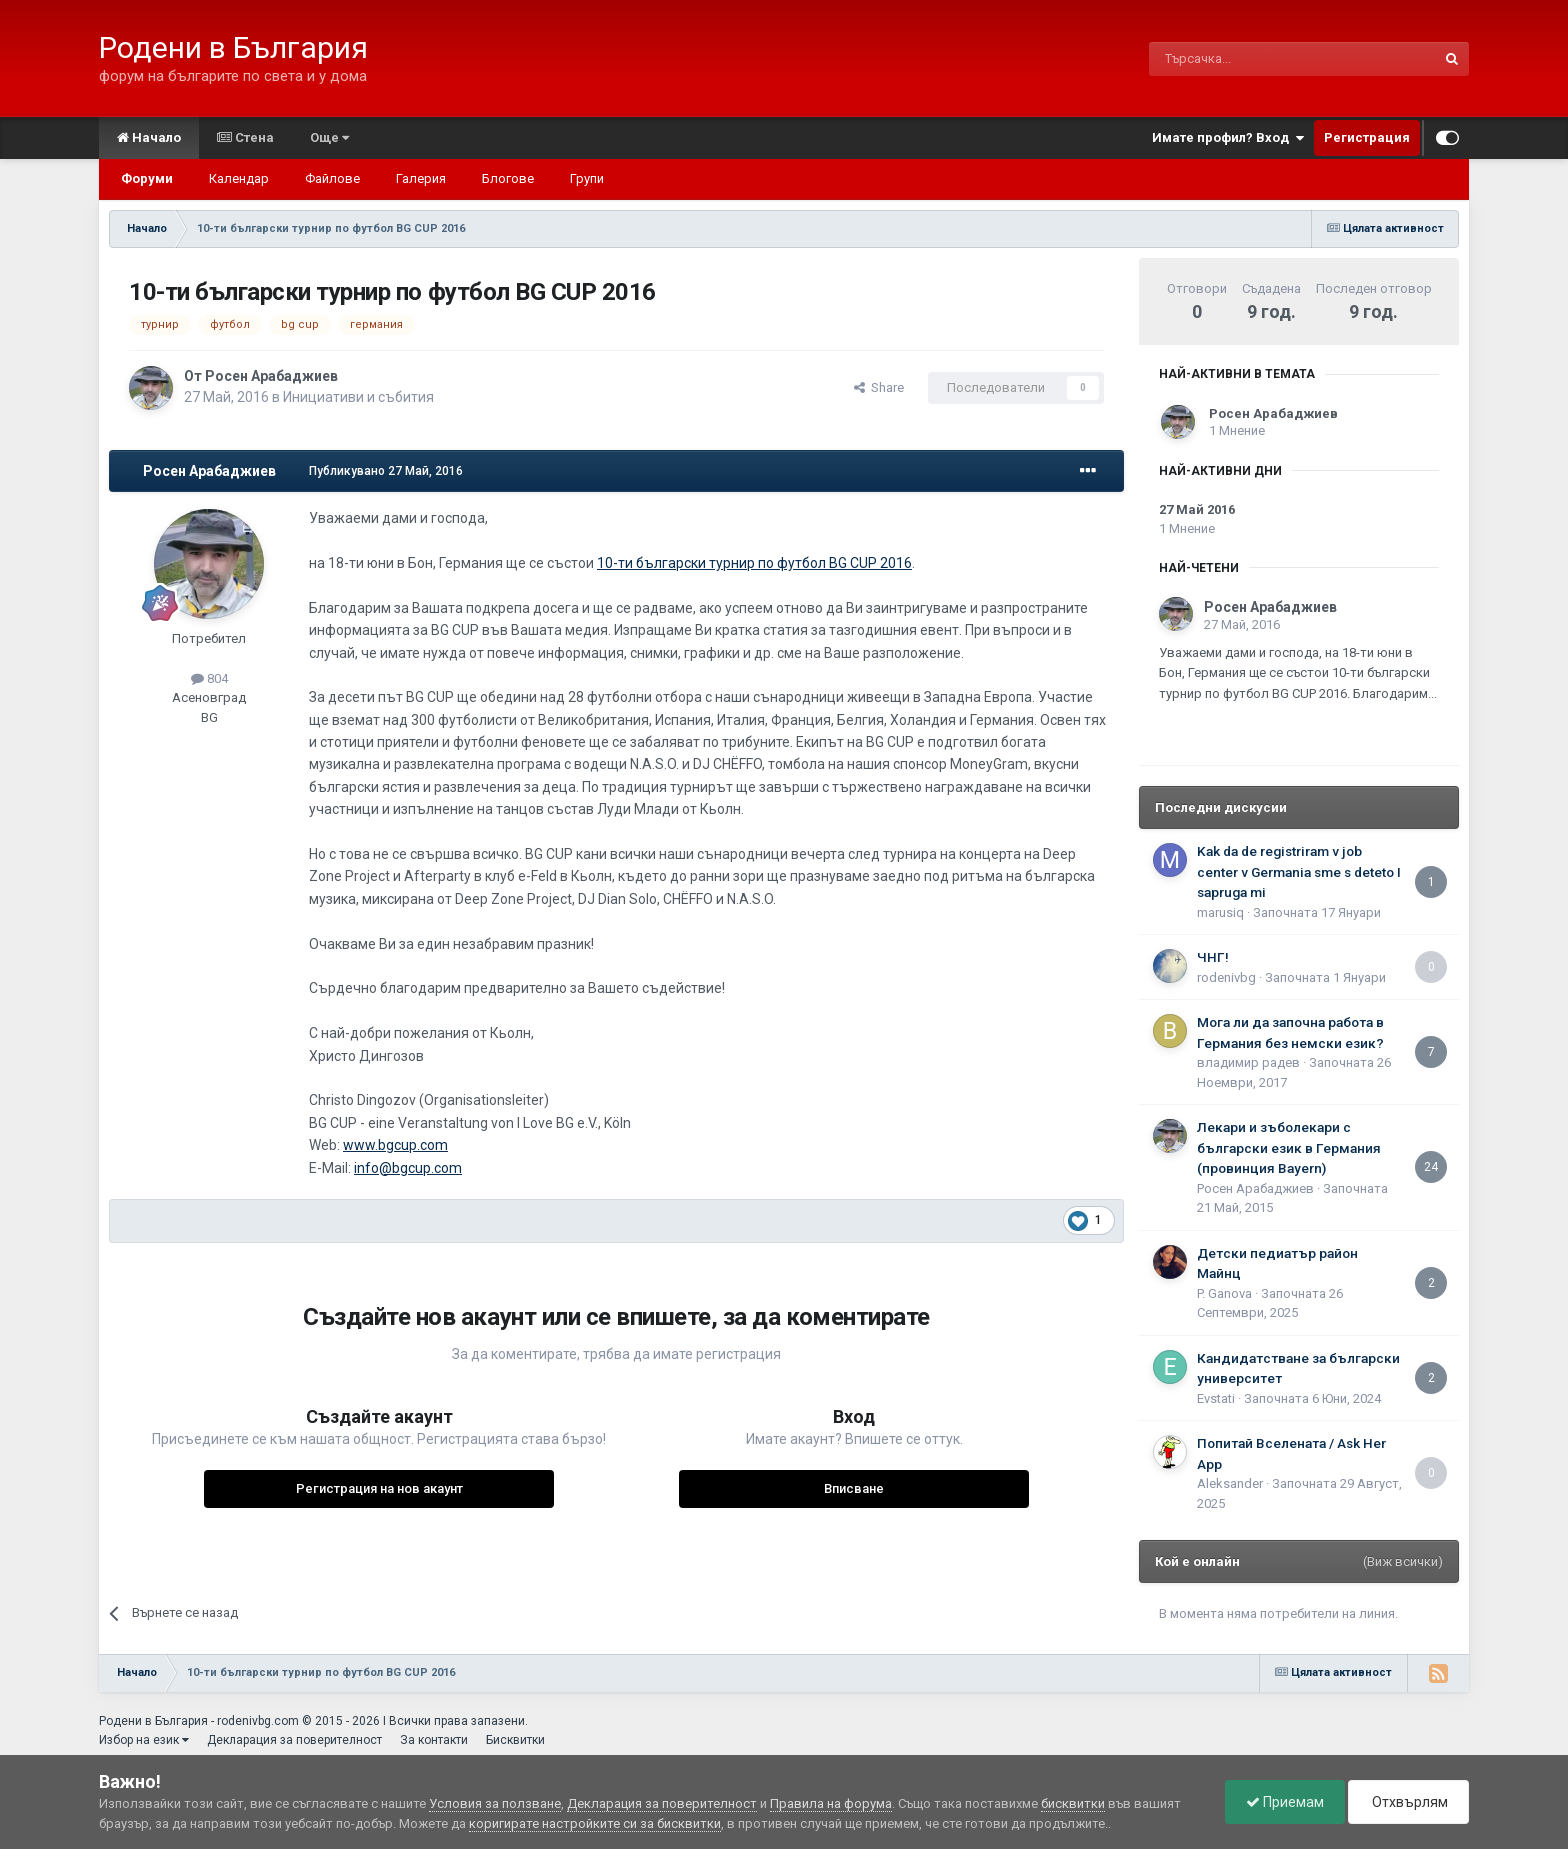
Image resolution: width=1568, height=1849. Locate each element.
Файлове (332, 178)
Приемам (1285, 1802)
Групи (587, 178)
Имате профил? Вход (1228, 138)
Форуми (147, 178)
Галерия (421, 178)
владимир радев (1248, 1062)
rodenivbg (1226, 977)
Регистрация (1367, 137)
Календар (239, 178)
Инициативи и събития (358, 397)
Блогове (508, 178)
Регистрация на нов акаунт (379, 1488)
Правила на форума (831, 1803)
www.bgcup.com (395, 1145)
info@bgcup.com (408, 1168)
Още (329, 137)
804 (209, 678)
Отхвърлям (1408, 1802)
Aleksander (1230, 1483)
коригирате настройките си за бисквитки (595, 1823)
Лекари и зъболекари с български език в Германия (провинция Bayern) (1289, 1147)
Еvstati (1216, 1398)
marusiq (1220, 912)
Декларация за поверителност (294, 1740)
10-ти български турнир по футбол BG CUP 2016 (754, 563)
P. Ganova (1224, 1293)
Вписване (854, 1488)
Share (879, 387)
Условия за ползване (495, 1803)
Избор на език (144, 1740)
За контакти (434, 1740)
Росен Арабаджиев (271, 376)
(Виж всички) (1403, 1561)
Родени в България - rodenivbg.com (199, 1721)
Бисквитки (515, 1740)
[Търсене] (1244, 59)
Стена (245, 137)
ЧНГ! (1213, 957)
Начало (149, 137)
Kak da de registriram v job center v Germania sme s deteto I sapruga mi (1299, 871)
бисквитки (1073, 1803)
